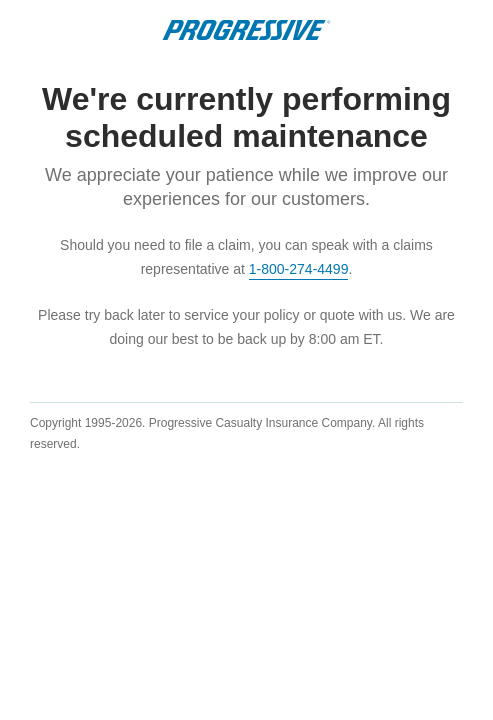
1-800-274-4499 (299, 269)
